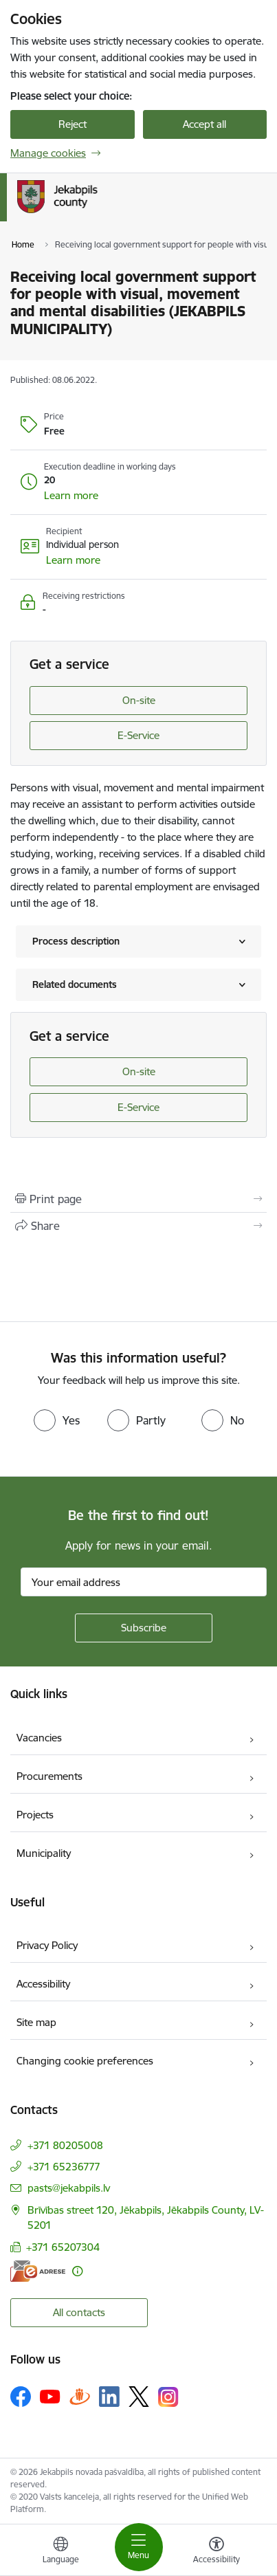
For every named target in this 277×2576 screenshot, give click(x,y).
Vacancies (39, 1737)
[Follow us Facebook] (20, 2396)
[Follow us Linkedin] (109, 2396)
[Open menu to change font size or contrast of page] (216, 2552)
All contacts (79, 2312)
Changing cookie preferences (84, 2060)
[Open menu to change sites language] (60, 2552)
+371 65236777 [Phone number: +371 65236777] (63, 2166)
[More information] (77, 2271)
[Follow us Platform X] (139, 2396)
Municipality (43, 1853)
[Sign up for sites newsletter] (143, 1628)
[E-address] (37, 2271)
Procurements (49, 1776)
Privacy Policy (47, 1945)
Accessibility (43, 1983)
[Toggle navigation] (139, 2547)
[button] (71, 495)
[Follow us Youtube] (50, 2396)
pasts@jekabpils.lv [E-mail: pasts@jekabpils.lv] (68, 2187)
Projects (35, 1814)
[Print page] (138, 1199)
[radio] (57, 1420)
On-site (138, 700)
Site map (36, 2022)
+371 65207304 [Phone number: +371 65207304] (63, 2247)
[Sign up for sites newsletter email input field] (144, 1581)
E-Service (138, 735)
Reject (72, 124)
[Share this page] (138, 1226)
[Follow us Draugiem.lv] (79, 2396)
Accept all (204, 124)
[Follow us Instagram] (168, 2397)
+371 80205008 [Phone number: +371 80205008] (65, 2145)
